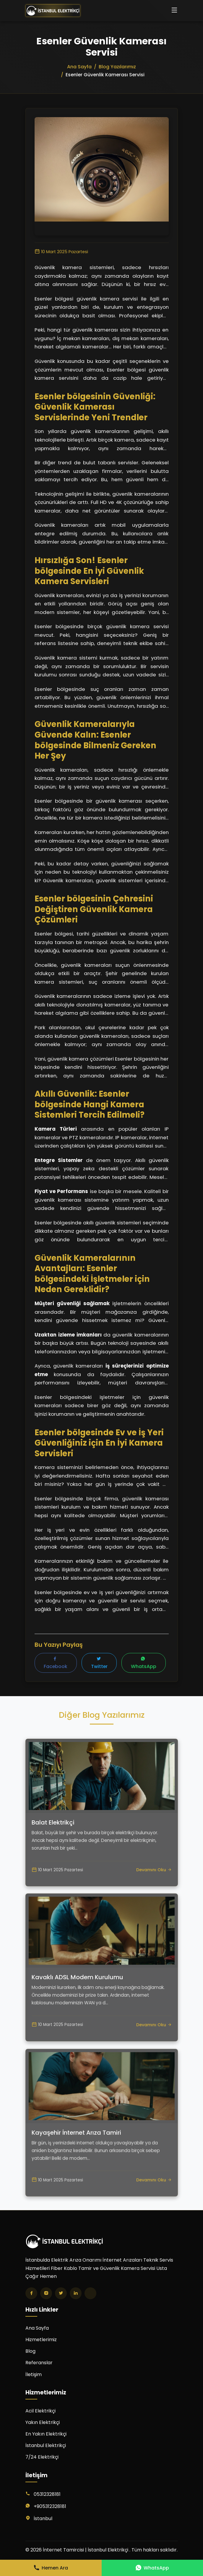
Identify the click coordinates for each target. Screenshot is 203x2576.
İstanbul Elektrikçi (45, 2446)
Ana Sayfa (37, 2328)
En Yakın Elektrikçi (45, 2434)
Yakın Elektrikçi (42, 2422)
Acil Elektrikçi (40, 2411)
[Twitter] (61, 2293)
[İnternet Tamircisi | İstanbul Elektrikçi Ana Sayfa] (52, 10)
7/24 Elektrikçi (42, 2457)
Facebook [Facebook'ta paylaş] (56, 1663)
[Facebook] (31, 2293)
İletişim (33, 2374)
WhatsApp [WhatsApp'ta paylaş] (143, 1663)
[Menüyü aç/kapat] (174, 11)
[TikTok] (90, 2293)
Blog (30, 2351)
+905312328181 (50, 2506)
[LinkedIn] (76, 2293)
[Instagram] (46, 2293)
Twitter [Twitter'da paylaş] (99, 1663)
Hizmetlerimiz (41, 2339)
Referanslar (39, 2363)
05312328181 (47, 2494)
